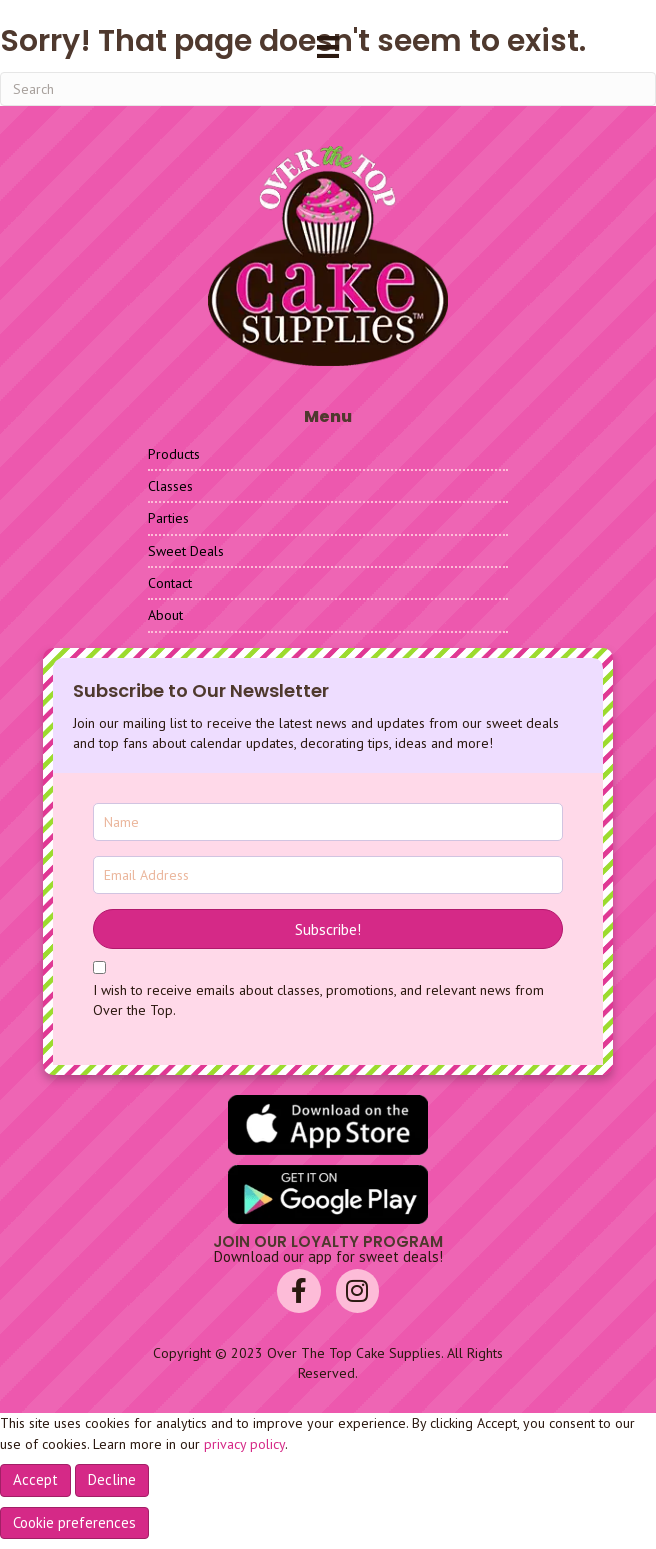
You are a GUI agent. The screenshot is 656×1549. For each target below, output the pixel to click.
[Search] (328, 89)
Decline (112, 1479)
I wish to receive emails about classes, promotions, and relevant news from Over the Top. (318, 1000)
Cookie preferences (74, 1522)
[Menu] (328, 47)
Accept (35, 1479)
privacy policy (244, 1444)
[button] (328, 929)
